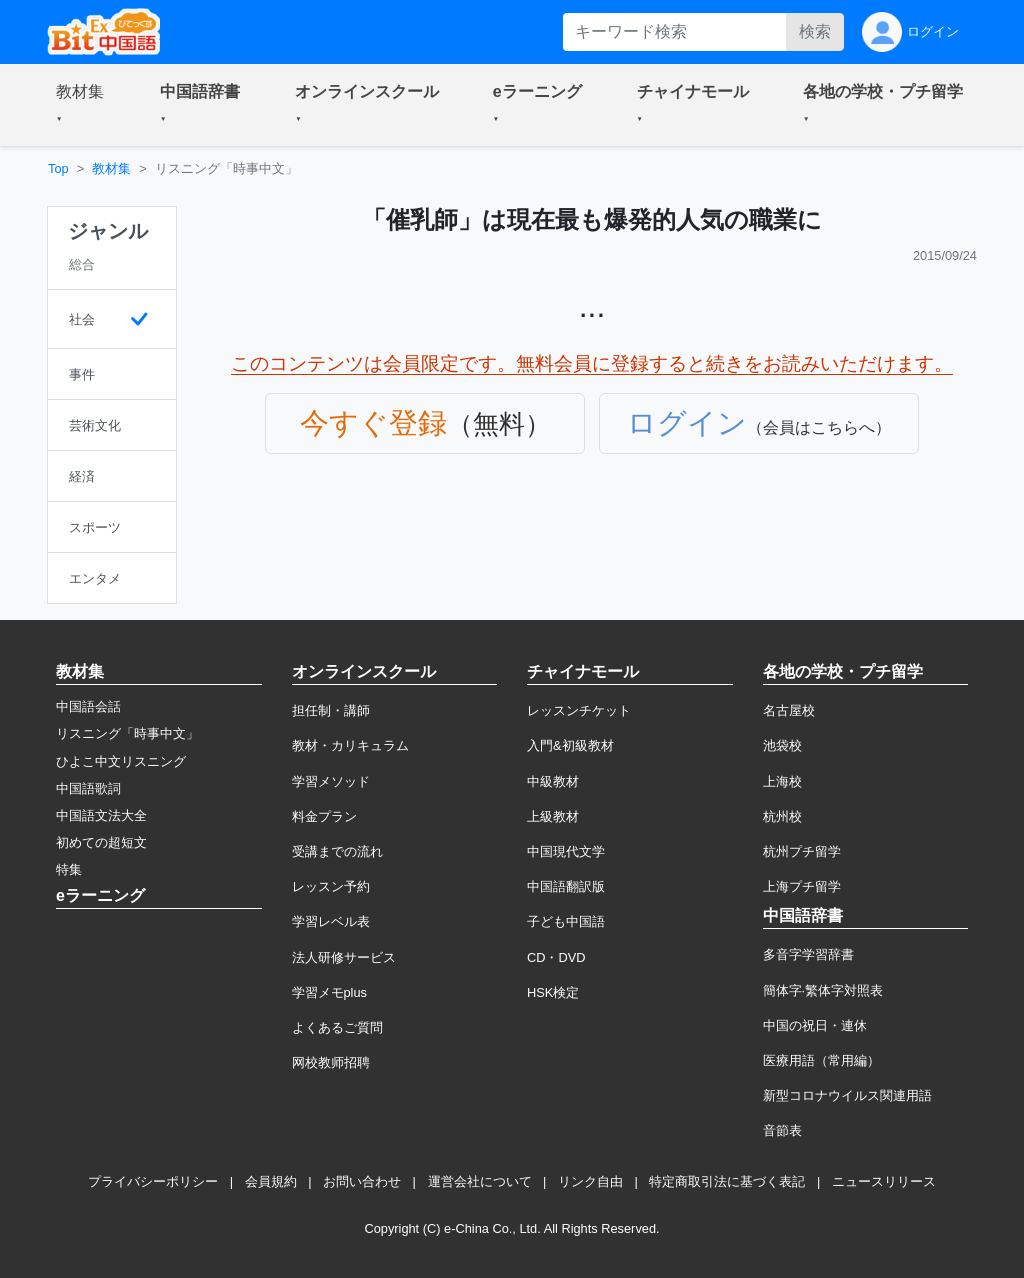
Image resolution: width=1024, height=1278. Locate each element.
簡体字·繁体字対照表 (823, 990)
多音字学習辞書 (808, 954)
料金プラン (324, 816)
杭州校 (782, 816)
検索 (815, 31)
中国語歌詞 (88, 788)
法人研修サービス (344, 957)
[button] (84, 105)
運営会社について (480, 1181)
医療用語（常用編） (821, 1060)
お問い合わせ (362, 1181)
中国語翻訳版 (566, 886)
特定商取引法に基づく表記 (727, 1181)
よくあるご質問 (337, 1027)
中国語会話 (88, 706)
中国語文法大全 (101, 815)
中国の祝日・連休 (815, 1025)
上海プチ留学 (802, 886)
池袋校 (782, 745)
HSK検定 (553, 992)
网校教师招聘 (331, 1062)
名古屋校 (789, 710)
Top (58, 168)
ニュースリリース (884, 1181)
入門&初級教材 (570, 745)
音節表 (782, 1130)
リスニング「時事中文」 (127, 733)
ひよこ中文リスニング (121, 761)
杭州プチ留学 (802, 851)
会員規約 (271, 1181)
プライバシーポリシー (153, 1181)
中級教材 (553, 781)
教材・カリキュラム (350, 745)
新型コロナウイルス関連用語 (847, 1095)
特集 (69, 869)
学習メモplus (329, 992)
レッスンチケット (579, 710)
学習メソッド (331, 781)
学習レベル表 (331, 921)
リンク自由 (590, 1181)
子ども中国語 (566, 921)
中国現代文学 (566, 851)
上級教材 (553, 816)
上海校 (782, 781)
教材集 (111, 168)
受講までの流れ (337, 851)
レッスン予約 (331, 886)
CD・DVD (556, 957)
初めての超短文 (101, 842)
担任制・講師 (331, 710)
